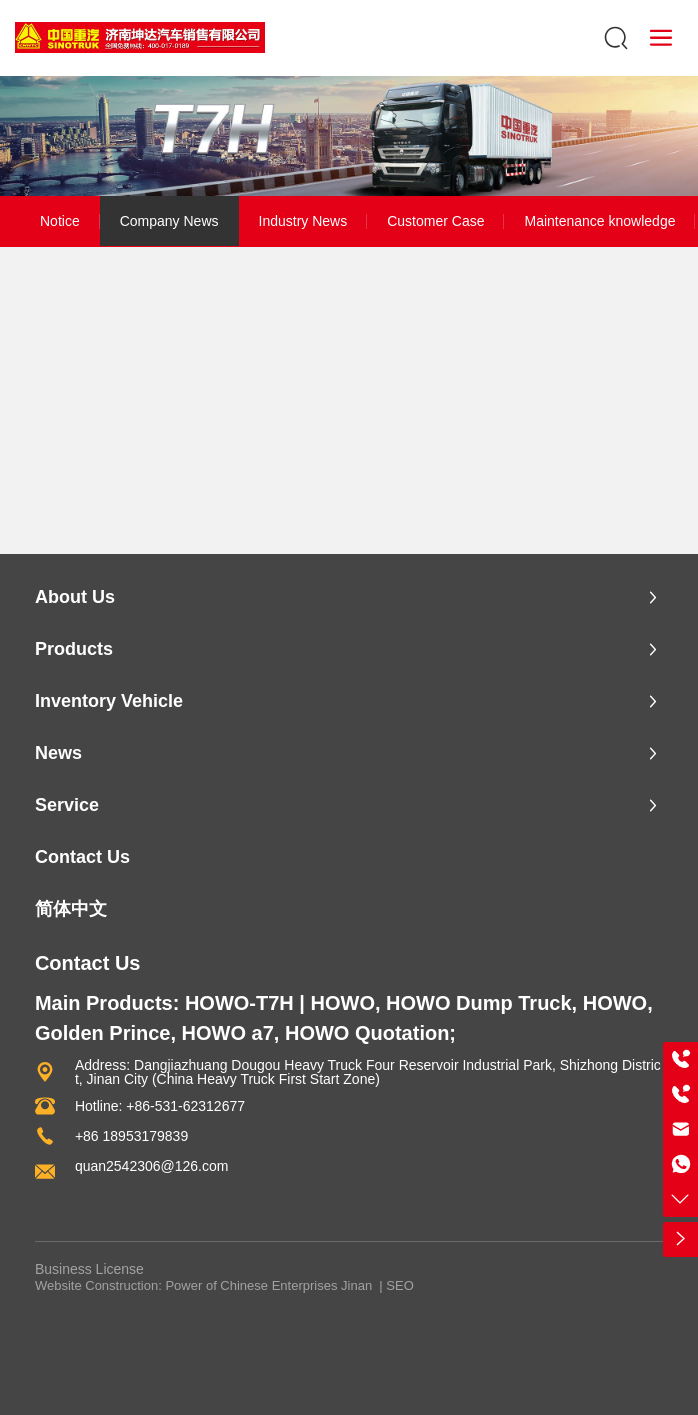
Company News (169, 221)
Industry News (303, 221)
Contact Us (88, 963)
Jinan (356, 1285)
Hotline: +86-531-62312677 (160, 1106)
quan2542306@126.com (152, 1166)
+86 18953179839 (131, 1136)
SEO (399, 1285)
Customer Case (435, 221)
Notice (60, 221)
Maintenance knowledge (599, 221)
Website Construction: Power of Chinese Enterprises (186, 1285)
